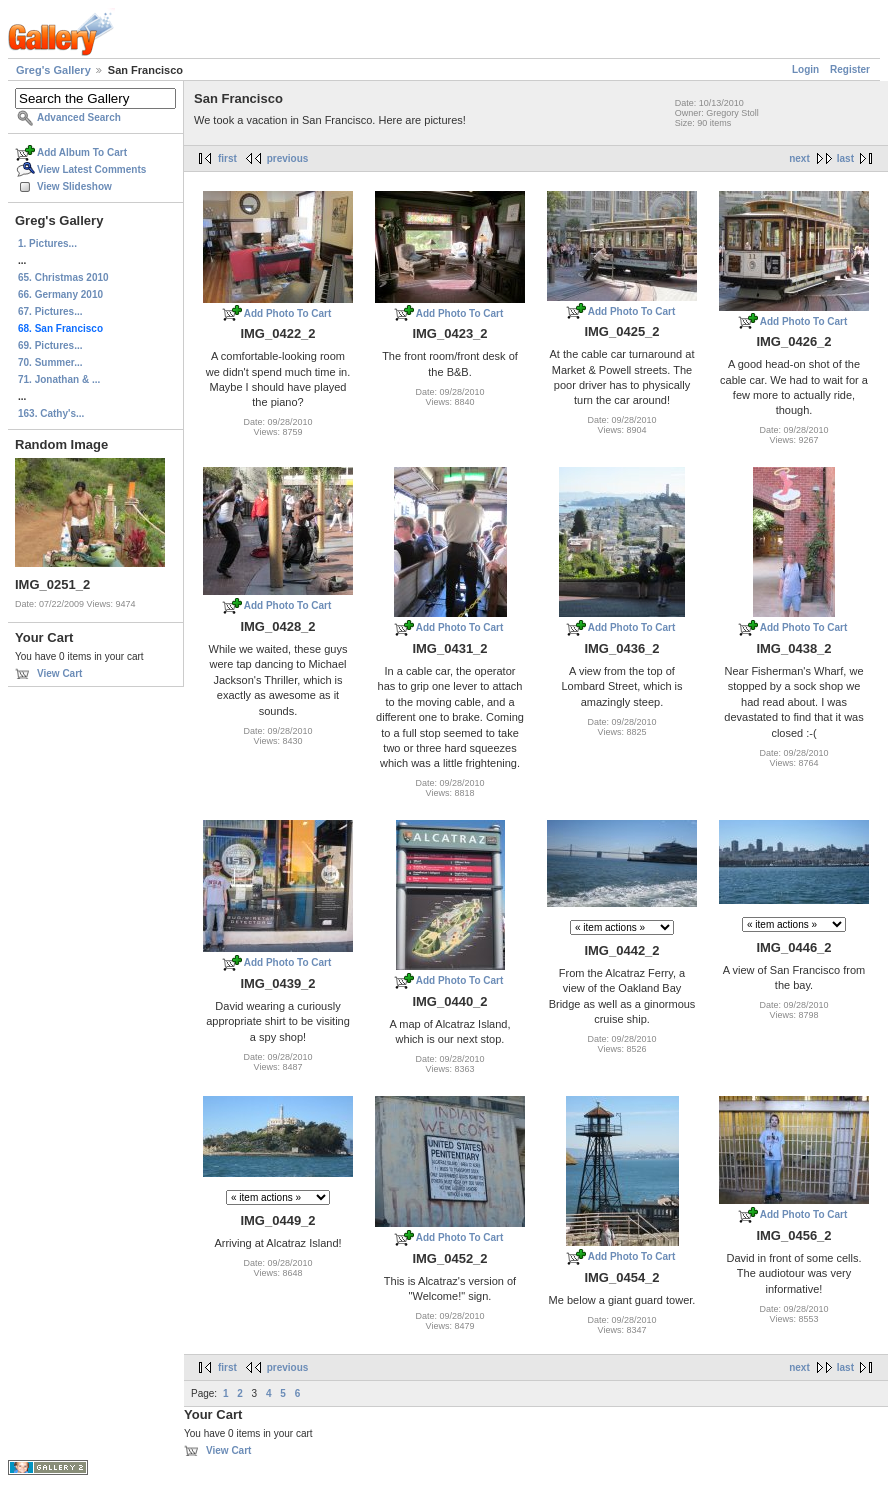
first (227, 158)
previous (288, 158)
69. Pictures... (50, 345)
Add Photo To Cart (288, 313)
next (799, 158)
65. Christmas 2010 (63, 277)
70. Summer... (50, 362)
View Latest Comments (91, 169)
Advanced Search (79, 117)
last (845, 158)
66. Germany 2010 (60, 294)
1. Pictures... (47, 243)
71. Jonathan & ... (59, 379)
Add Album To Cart (82, 152)
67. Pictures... (50, 311)
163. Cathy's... (51, 413)
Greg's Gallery (53, 70)
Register (850, 69)
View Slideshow (74, 186)
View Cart (59, 673)
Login (805, 69)
